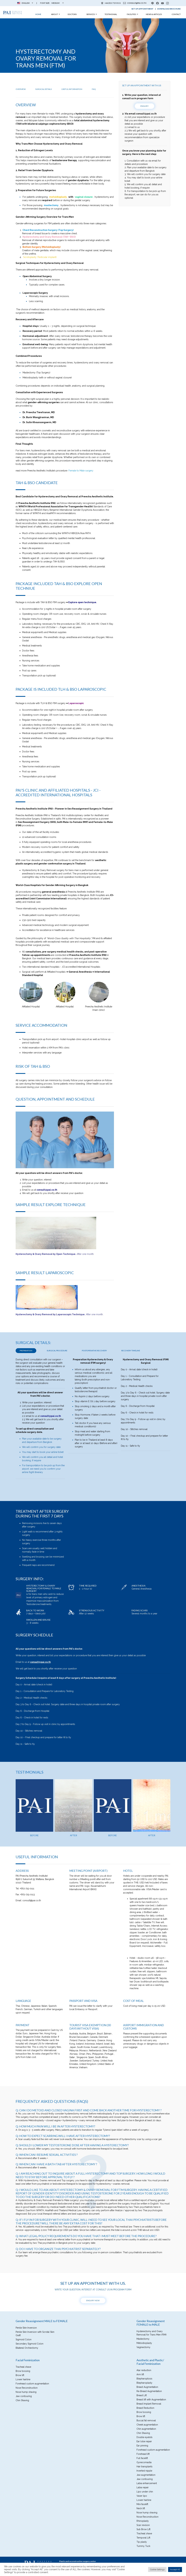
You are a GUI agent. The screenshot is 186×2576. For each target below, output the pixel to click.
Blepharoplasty (144, 2383)
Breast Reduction (145, 2408)
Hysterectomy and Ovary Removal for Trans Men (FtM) (151, 2333)
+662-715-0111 (27, 1888)
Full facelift (142, 2458)
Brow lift (20, 2375)
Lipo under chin (145, 2491)
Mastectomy (143, 2339)
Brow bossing (23, 2371)
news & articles (154, 14)
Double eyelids (144, 2437)
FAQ (94, 89)
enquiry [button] (144, 106)
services (90, 14)
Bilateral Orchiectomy (27, 2348)
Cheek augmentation (147, 2424)
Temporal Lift (143, 2537)
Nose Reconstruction (27, 2388)
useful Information (71, 89)
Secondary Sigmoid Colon (29, 2343)
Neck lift (141, 2508)
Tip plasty (142, 2542)
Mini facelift (142, 2504)
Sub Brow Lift (143, 2529)
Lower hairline (23, 2379)
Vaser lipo (142, 2496)
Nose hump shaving (26, 2392)
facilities (131, 14)
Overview (21, 89)
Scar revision (143, 2525)
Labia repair (143, 2487)
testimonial (111, 14)
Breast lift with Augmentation (151, 2399)
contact (176, 14)
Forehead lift (143, 2454)
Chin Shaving (22, 2400)
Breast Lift (142, 2395)
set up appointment (142, 9)
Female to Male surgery (81, 470)
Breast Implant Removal (149, 2403)
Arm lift (140, 2374)
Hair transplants (144, 2466)
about (54, 14)
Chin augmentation (146, 2429)
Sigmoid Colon (23, 2339)
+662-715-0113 (27, 1894)
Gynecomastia (144, 2462)
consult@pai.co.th (134, 3)
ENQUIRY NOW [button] (93, 2300)
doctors (72, 14)
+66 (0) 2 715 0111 (111, 3)
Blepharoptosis (144, 2378)
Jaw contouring (24, 2396)
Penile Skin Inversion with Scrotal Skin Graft (35, 2334)
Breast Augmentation (147, 2387)
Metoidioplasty (144, 2343)
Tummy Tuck (143, 2546)
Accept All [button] (175, 2569)
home (38, 14)
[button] (52, 3)
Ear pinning (142, 2445)
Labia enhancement (147, 2483)
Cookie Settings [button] (157, 2569)
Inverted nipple (144, 2470)
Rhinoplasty (143, 2521)
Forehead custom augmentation (32, 2383)
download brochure (169, 9)
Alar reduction (144, 2370)
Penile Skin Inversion (26, 2327)
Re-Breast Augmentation (149, 2391)
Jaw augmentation (146, 2475)
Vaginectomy (143, 2347)
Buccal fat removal (146, 2420)
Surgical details (43, 89)
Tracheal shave (23, 2367)
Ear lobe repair (144, 2441)
